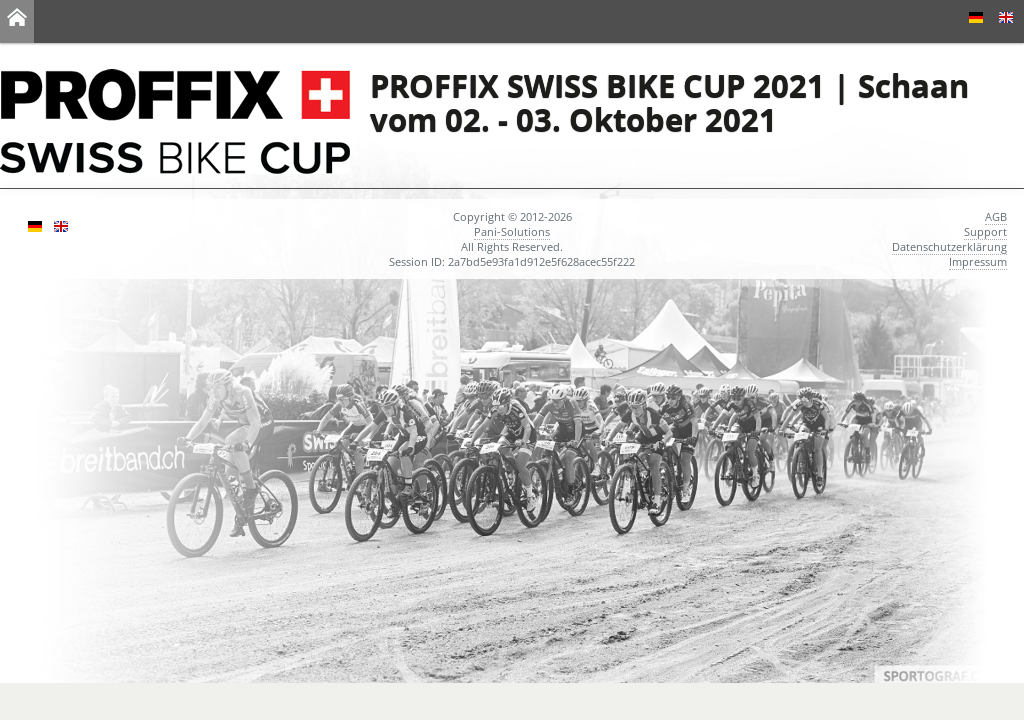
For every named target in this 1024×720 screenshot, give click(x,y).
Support (985, 231)
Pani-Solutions (512, 231)
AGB (996, 216)
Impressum (978, 261)
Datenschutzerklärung (949, 246)
